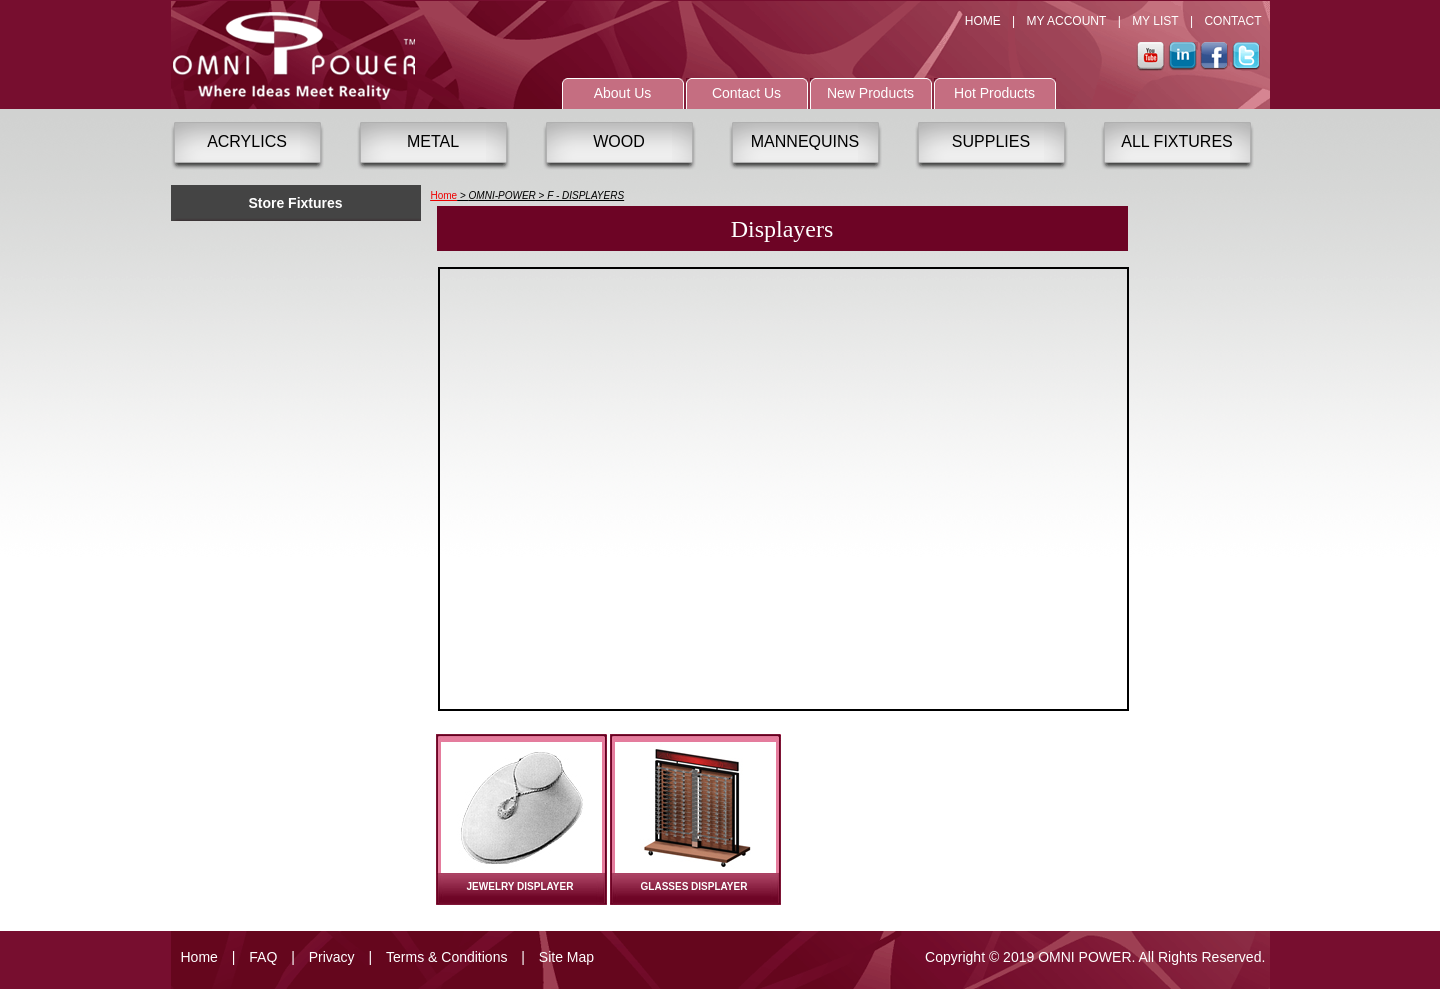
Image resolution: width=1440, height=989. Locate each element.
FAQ (263, 957)
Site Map (566, 957)
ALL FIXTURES (1176, 141)
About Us (623, 93)
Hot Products (994, 93)
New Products (870, 93)
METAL (433, 141)
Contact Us (746, 93)
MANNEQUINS (805, 141)
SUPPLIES (991, 141)
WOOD (619, 141)
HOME (983, 21)
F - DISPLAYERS (585, 195)
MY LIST (1155, 21)
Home (444, 195)
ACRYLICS (247, 141)
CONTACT (1232, 21)
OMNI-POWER (502, 195)
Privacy (332, 957)
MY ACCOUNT (1067, 21)
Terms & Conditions (446, 957)
